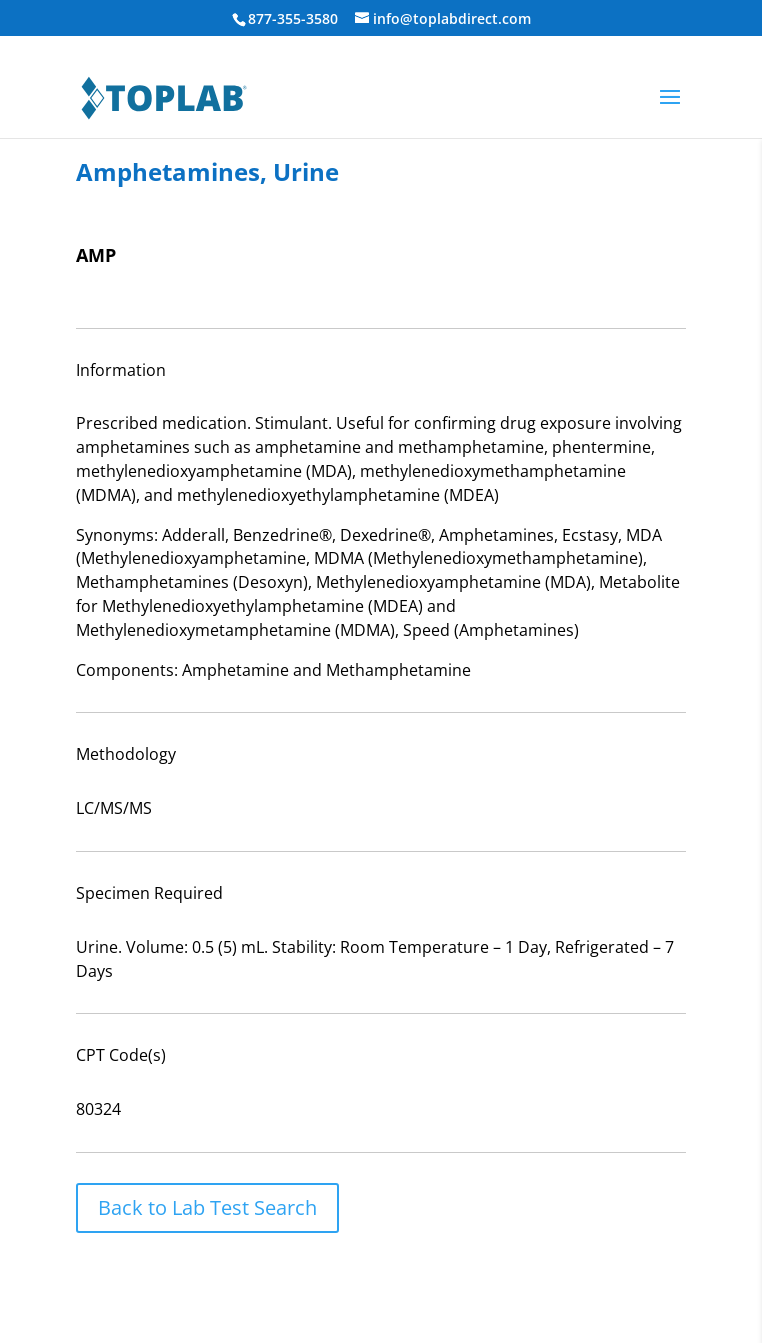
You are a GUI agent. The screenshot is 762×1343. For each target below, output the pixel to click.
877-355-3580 (293, 18)
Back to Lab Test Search (207, 1207)
